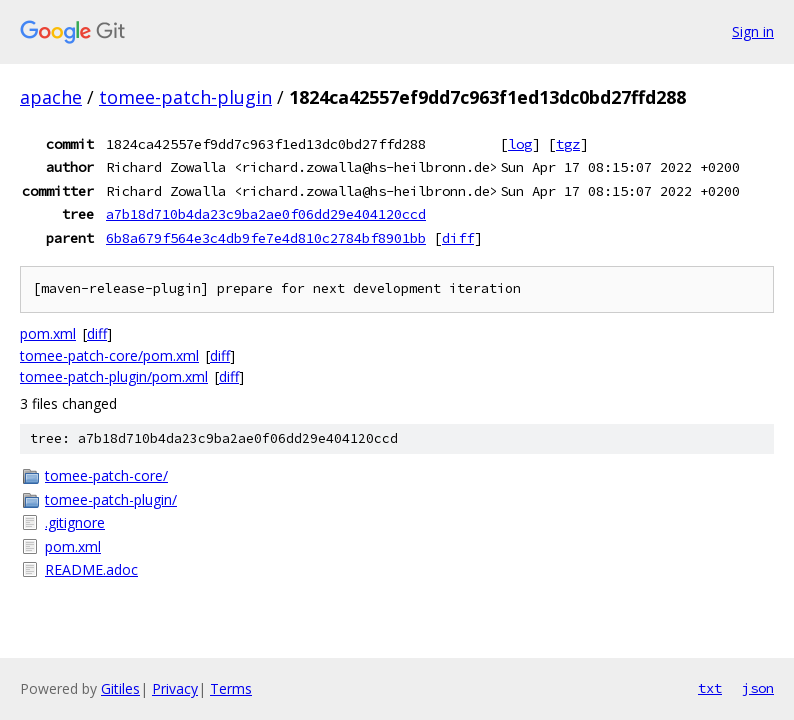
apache (51, 97)
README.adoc (91, 569)
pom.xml (48, 333)
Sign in (753, 31)
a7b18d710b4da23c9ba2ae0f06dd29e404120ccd (266, 214)
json (758, 688)
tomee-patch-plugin (185, 97)
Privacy (175, 688)
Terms (231, 688)
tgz (568, 144)
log (520, 144)
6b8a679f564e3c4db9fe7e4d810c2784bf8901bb (266, 238)
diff (458, 238)
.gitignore (75, 522)
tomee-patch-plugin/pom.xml (114, 376)
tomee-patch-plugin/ (111, 499)
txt (710, 688)
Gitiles (120, 688)
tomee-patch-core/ (106, 475)
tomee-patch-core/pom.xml (109, 355)
